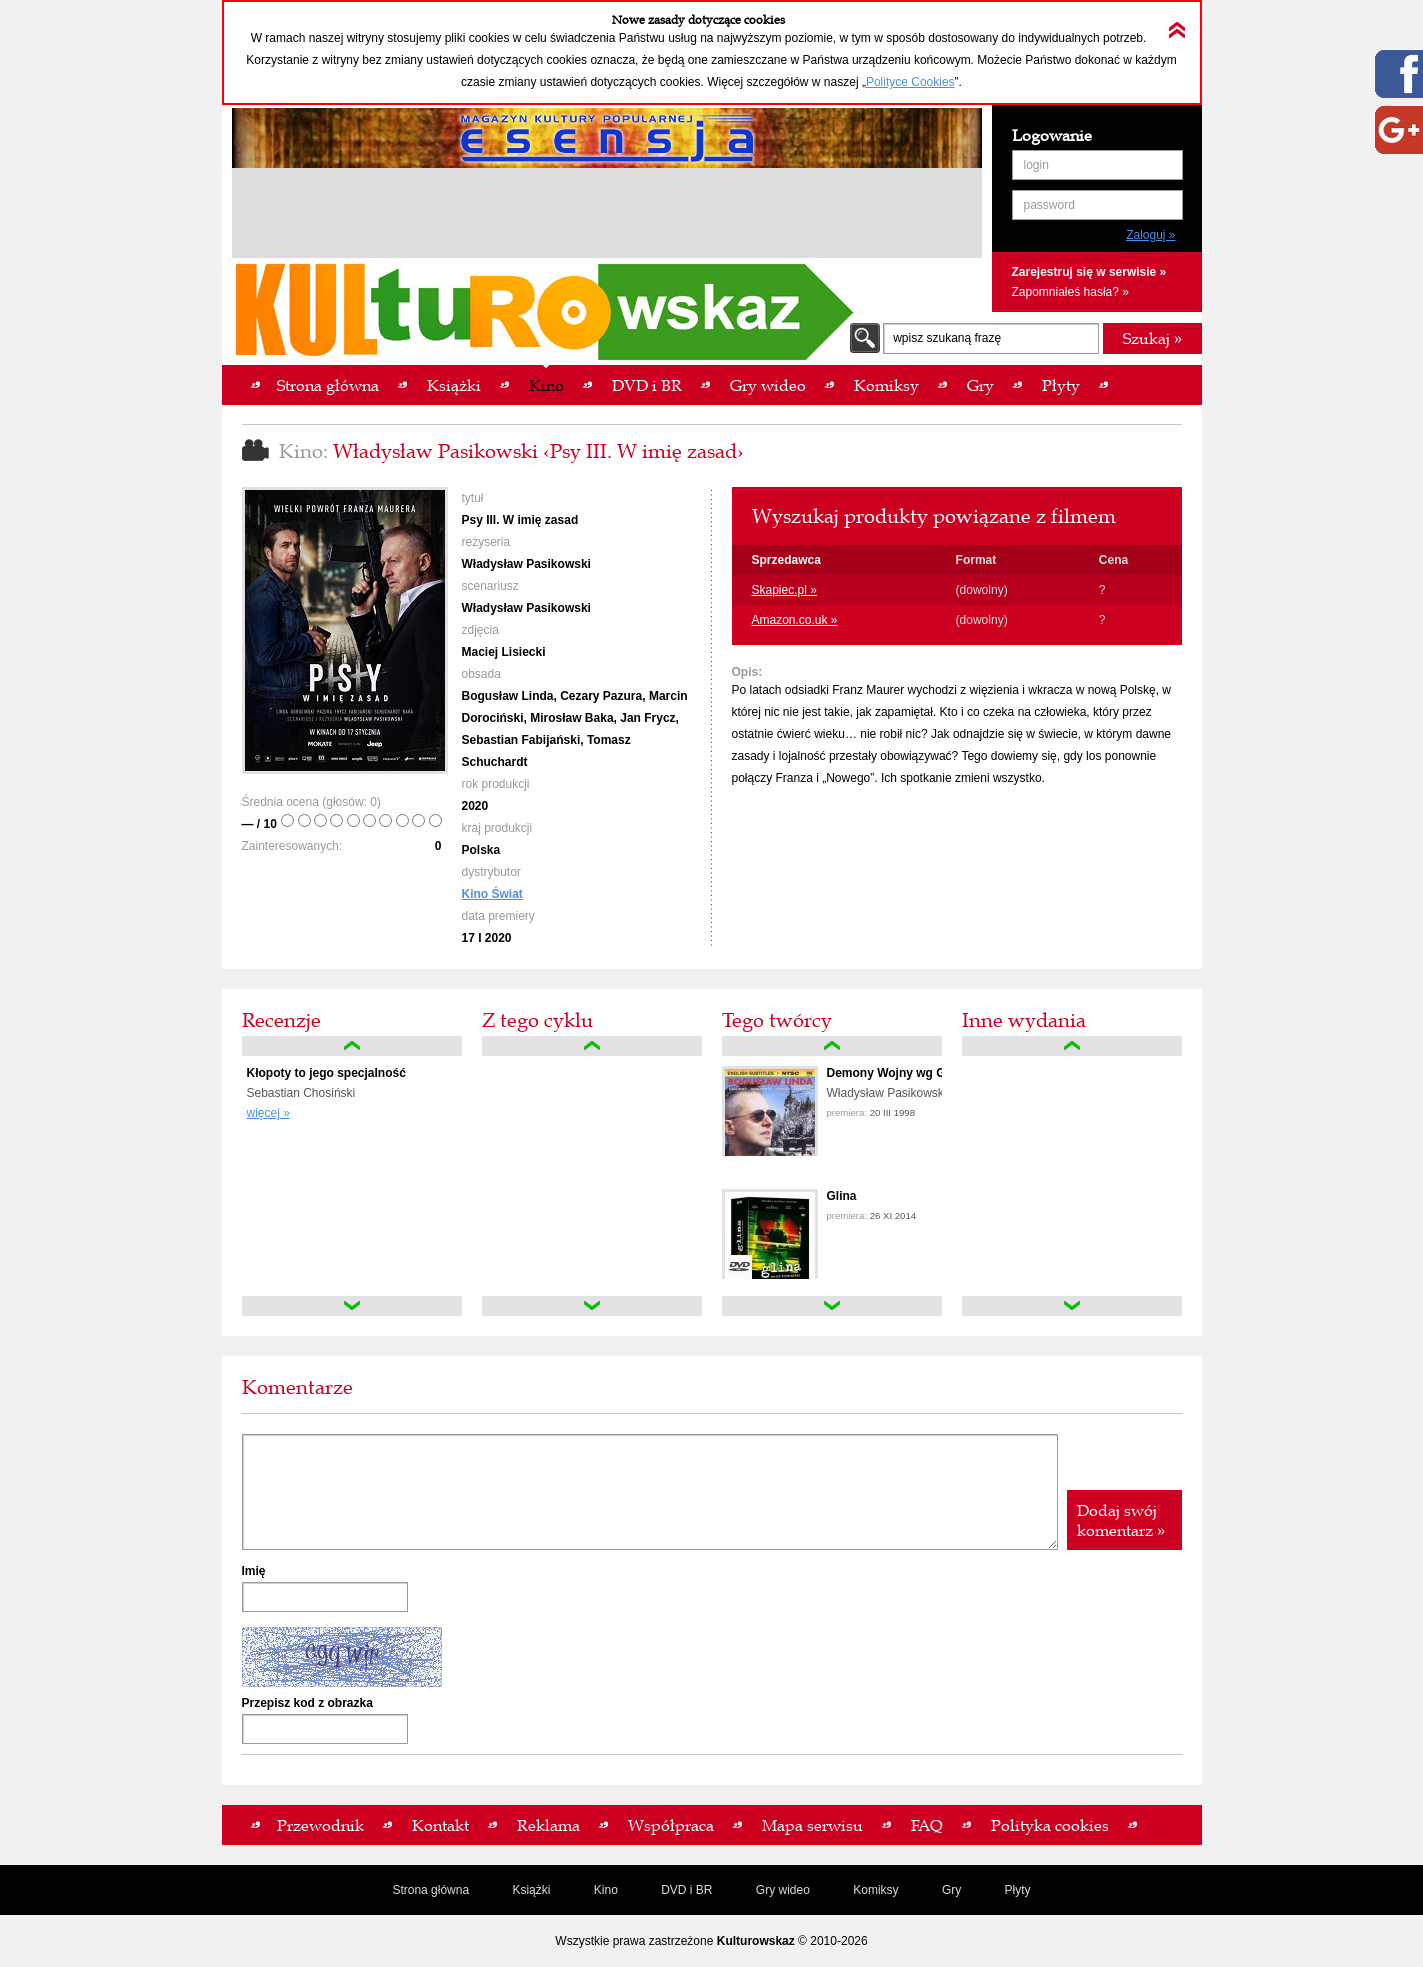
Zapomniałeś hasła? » (1070, 292)
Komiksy (875, 1890)
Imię (254, 1571)
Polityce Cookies (910, 82)
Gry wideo (783, 1890)
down (352, 1306)
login (1036, 165)
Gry (951, 1890)
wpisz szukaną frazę (947, 338)
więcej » (268, 1113)
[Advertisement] (607, 216)
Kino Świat (492, 894)
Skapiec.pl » (784, 590)
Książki (531, 1890)
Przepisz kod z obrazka (307, 1703)
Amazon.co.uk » (795, 620)
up (352, 1046)
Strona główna (430, 1890)
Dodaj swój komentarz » (1121, 1520)
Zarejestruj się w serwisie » (1089, 272)
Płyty (1018, 1890)
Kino (606, 1890)
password (1049, 205)
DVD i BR (686, 1890)
